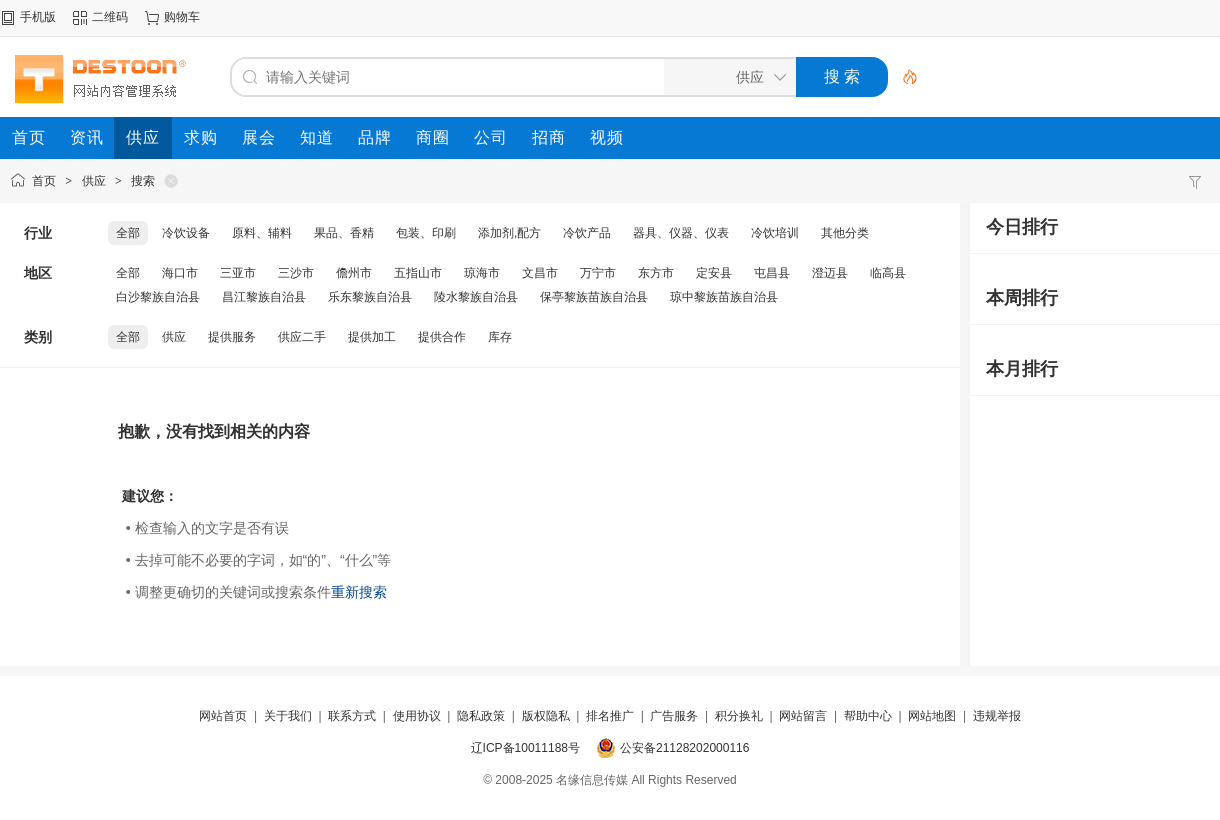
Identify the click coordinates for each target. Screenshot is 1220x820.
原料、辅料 (262, 233)
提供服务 (232, 337)
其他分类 (845, 233)
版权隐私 (546, 716)
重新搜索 (359, 592)
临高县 (888, 273)
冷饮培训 (775, 233)
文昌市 (540, 273)
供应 (94, 181)
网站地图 (932, 716)
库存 (500, 337)
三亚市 (238, 273)
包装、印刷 (426, 233)
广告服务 (674, 716)
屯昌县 (772, 273)
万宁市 (598, 273)
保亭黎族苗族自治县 (594, 297)
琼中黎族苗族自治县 (724, 297)
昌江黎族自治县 (264, 297)
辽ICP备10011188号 (525, 748)
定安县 (714, 273)
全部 (128, 233)
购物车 (182, 17)
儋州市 (354, 273)
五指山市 (418, 273)
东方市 (656, 273)
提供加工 (372, 337)
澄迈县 (830, 273)
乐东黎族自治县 (370, 297)
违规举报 (997, 716)
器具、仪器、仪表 (681, 233)
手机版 (38, 17)
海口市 (180, 273)
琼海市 (482, 273)
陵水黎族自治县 (476, 297)
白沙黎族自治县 (158, 297)
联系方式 (352, 716)
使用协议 (417, 716)
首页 (44, 181)
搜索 (143, 181)
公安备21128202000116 (684, 748)
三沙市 (296, 273)
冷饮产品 (587, 233)
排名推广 (610, 716)
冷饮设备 (186, 233)
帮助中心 (868, 716)
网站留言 (803, 716)
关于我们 (288, 716)
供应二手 (302, 337)
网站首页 (223, 716)
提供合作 (442, 337)
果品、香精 (344, 233)
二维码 (110, 17)
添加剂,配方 (509, 233)
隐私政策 (481, 716)
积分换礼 (739, 716)
